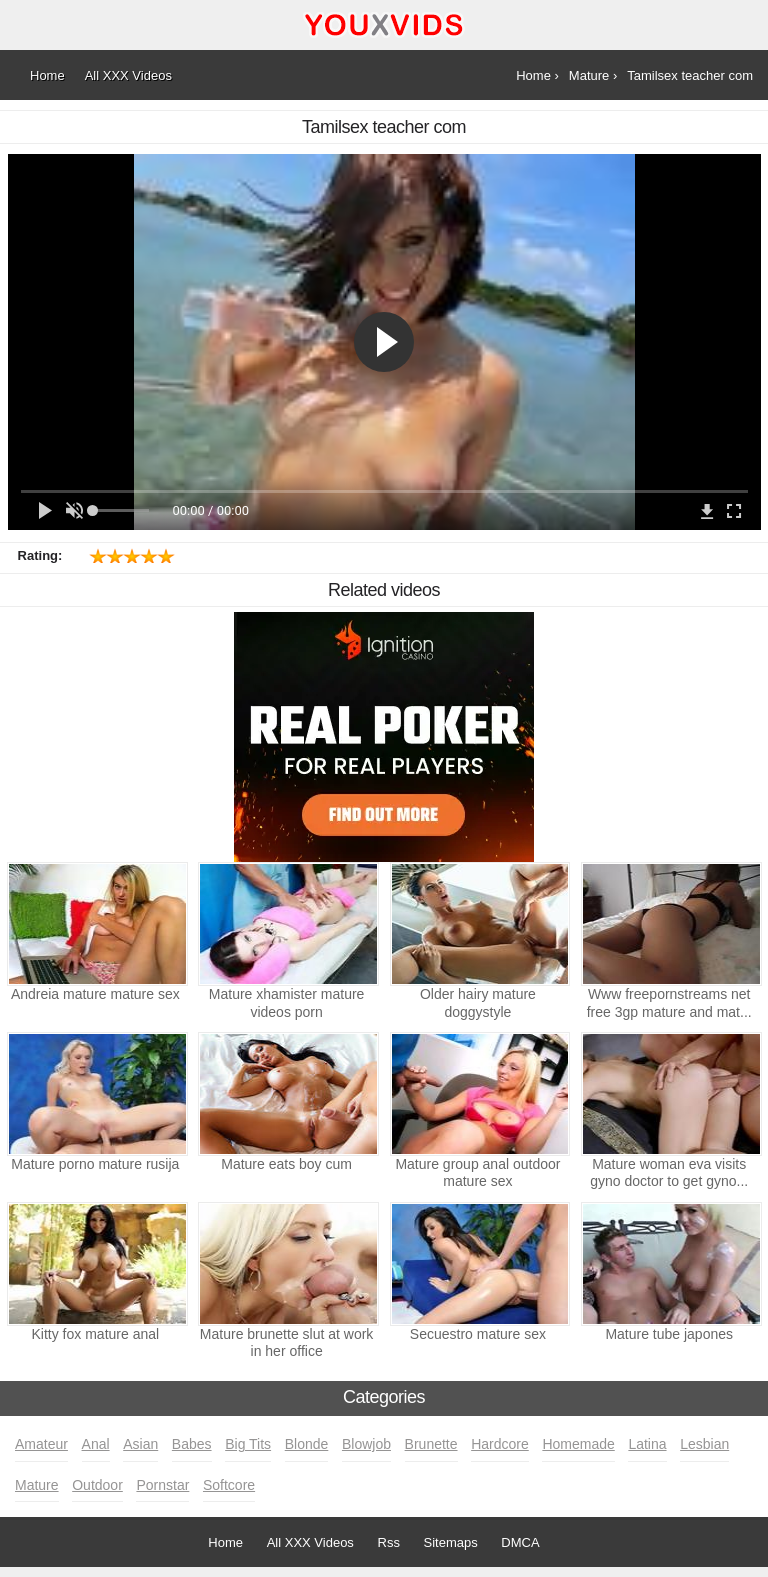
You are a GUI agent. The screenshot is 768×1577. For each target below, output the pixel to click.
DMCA (520, 1542)
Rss (389, 1542)
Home (225, 1542)
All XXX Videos (310, 1542)
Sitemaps (451, 1542)
